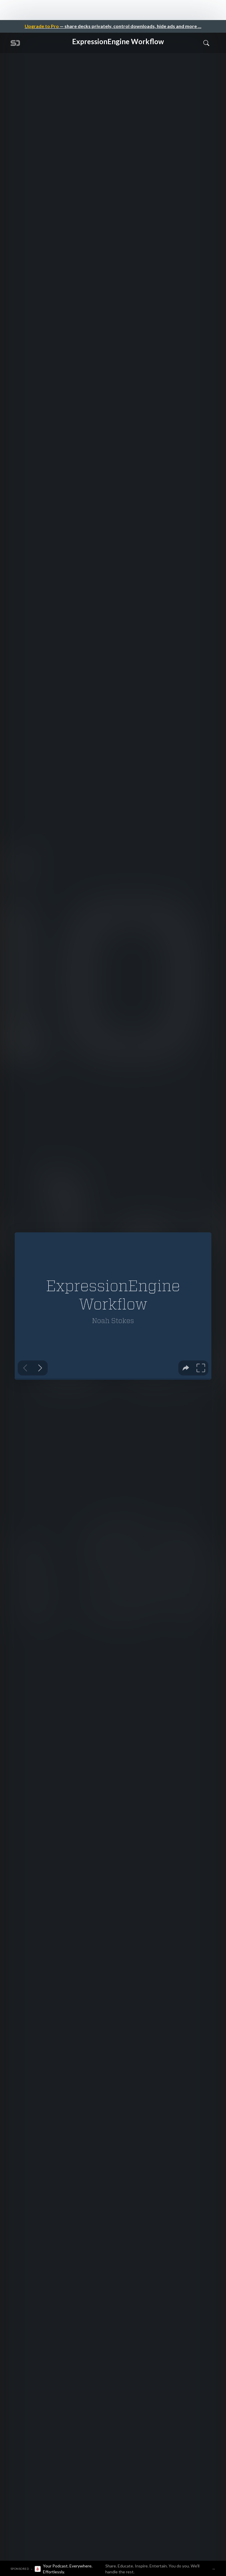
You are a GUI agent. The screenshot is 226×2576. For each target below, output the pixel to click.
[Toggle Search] (206, 42)
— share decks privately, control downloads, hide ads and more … (113, 26)
